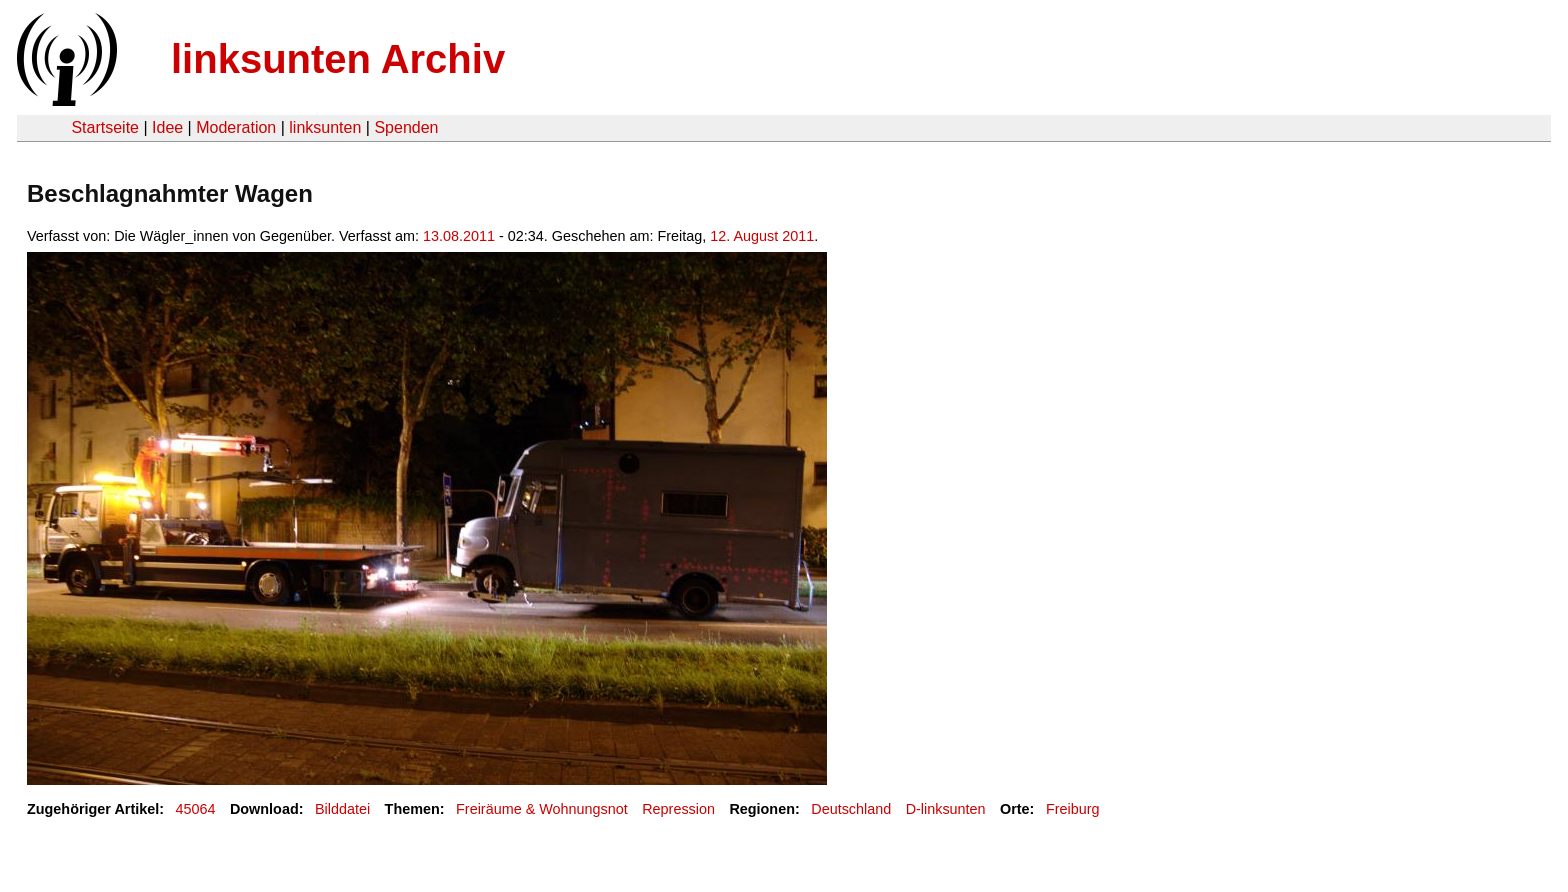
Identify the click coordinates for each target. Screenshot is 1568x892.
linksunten (325, 127)
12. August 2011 (762, 236)
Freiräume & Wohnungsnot (542, 809)
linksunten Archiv (338, 59)
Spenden (406, 127)
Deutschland (851, 809)
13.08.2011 (459, 236)
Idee (167, 127)
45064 (196, 809)
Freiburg (1073, 809)
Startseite (105, 127)
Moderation (236, 127)
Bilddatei (342, 809)
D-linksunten (946, 809)
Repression (678, 809)
